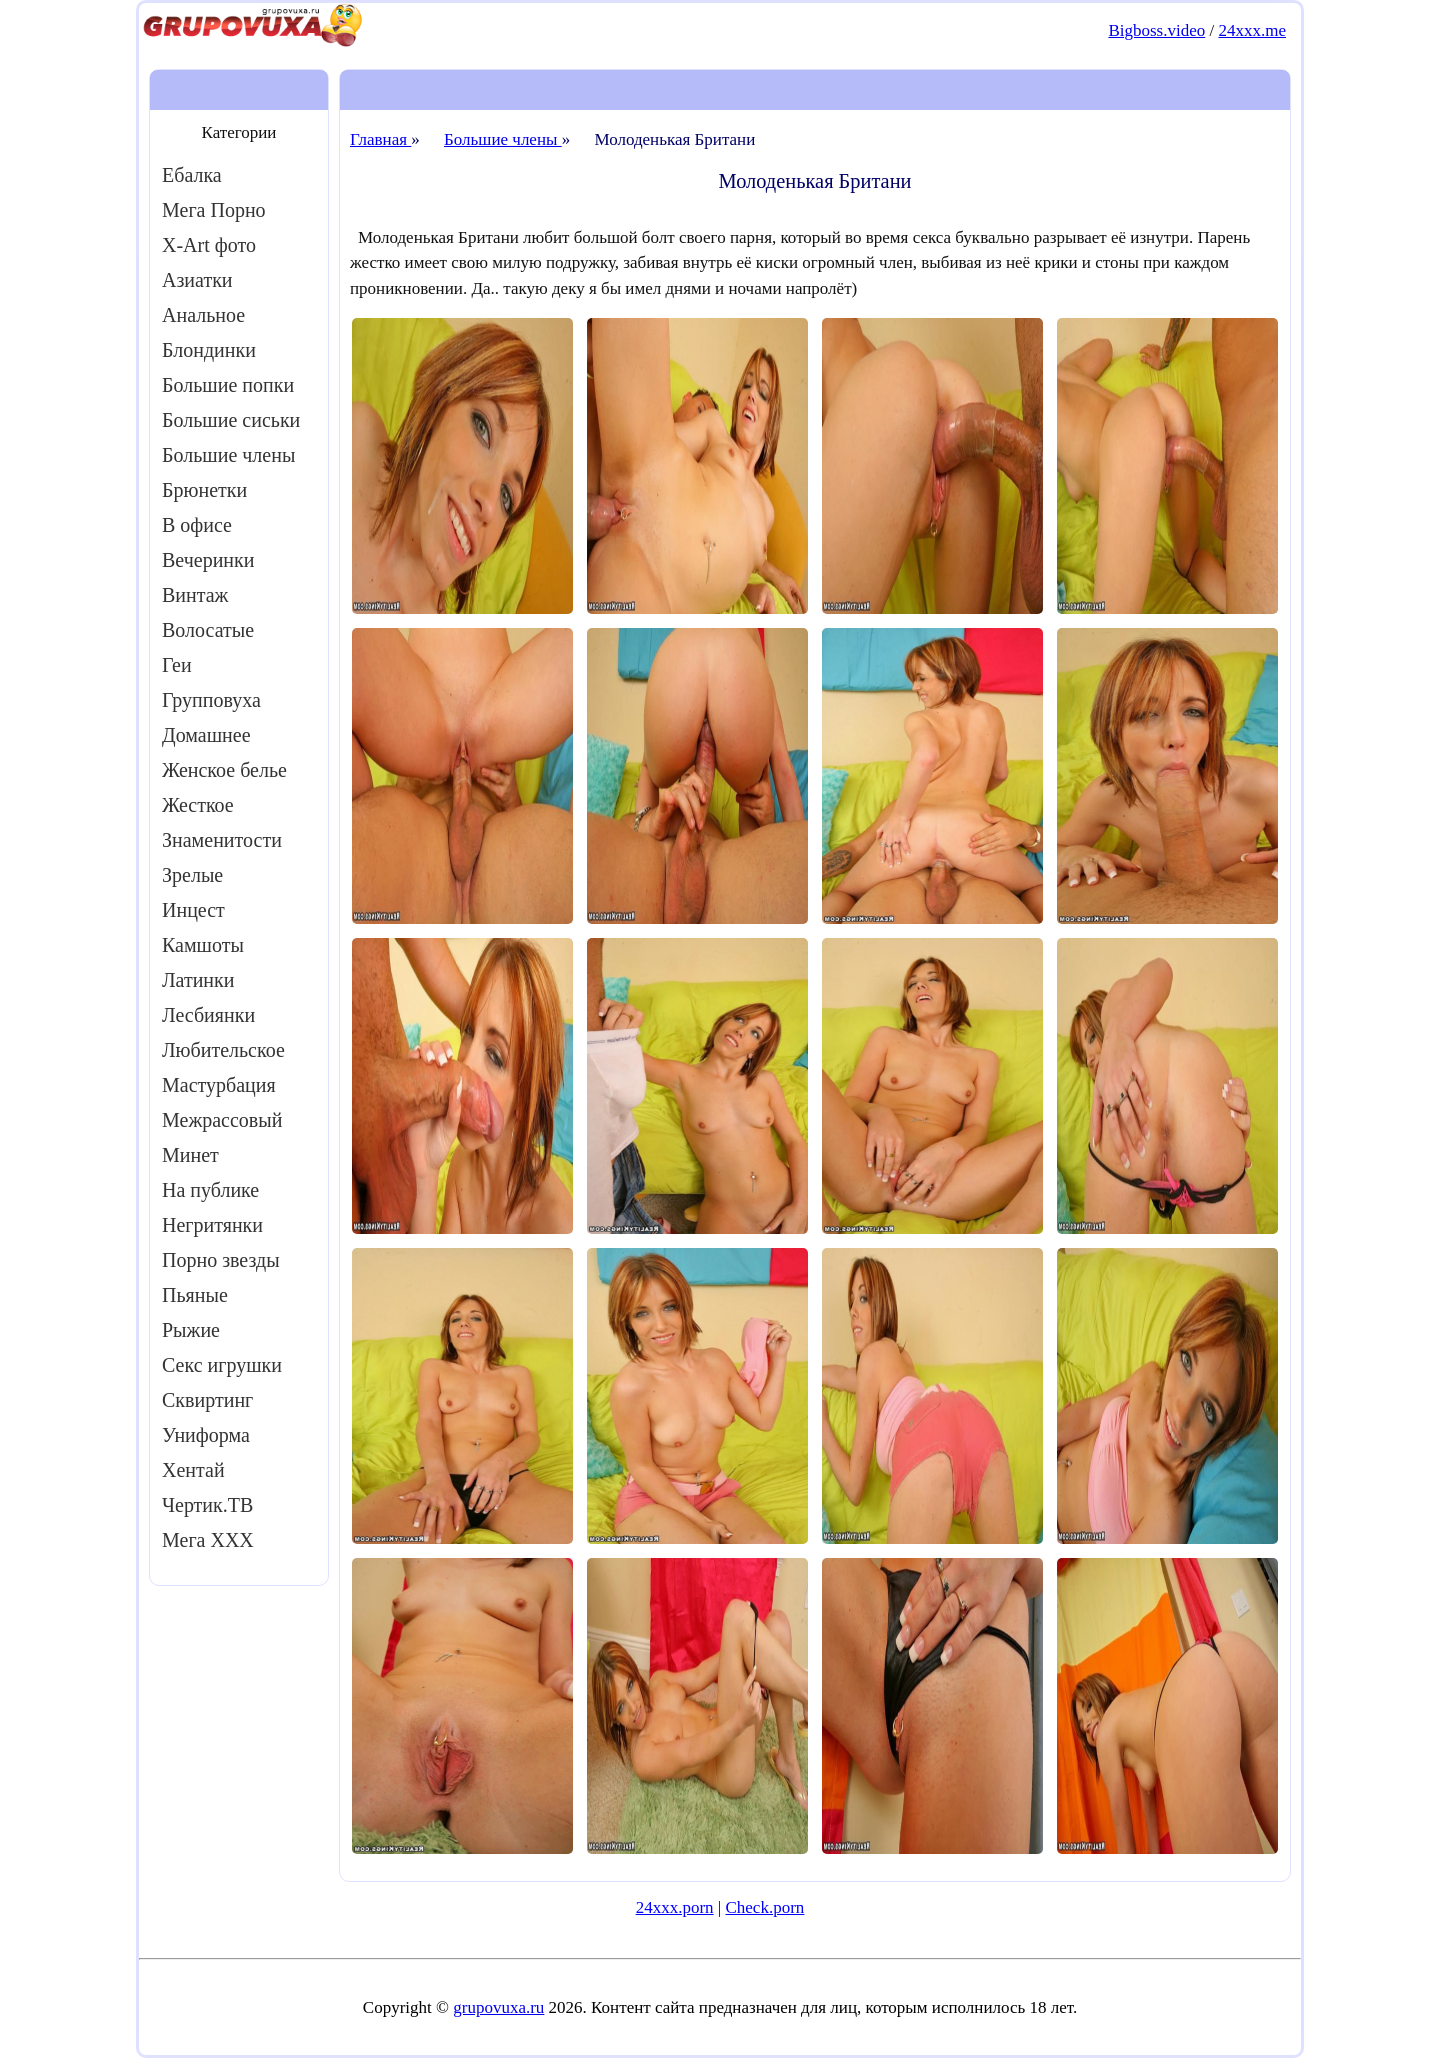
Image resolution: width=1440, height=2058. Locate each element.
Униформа (206, 1435)
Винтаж (195, 595)
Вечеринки (208, 560)
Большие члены (228, 455)
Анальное (203, 315)
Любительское (223, 1050)
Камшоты (203, 945)
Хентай (193, 1470)
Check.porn (764, 1907)
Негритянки (212, 1225)
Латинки (198, 980)
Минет (190, 1155)
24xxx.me (1252, 30)
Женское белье (224, 770)
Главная (380, 139)
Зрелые (192, 875)
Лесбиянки (208, 1015)
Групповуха (211, 700)
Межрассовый (222, 1120)
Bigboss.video (1156, 30)
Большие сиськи (231, 420)
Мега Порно (214, 210)
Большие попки (228, 385)
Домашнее (206, 735)
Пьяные (195, 1295)
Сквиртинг (207, 1400)
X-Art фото (209, 245)
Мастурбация (219, 1085)
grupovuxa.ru (498, 2007)
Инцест (193, 910)
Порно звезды (221, 1260)
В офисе (197, 525)
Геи (177, 665)
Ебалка (192, 175)
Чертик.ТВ (207, 1505)
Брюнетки (204, 490)
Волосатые (208, 630)
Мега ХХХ (208, 1540)
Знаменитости (222, 840)
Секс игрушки (222, 1365)
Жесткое (198, 805)
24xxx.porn (675, 1907)
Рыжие (191, 1330)
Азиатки (197, 280)
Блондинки (209, 350)
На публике (210, 1190)
